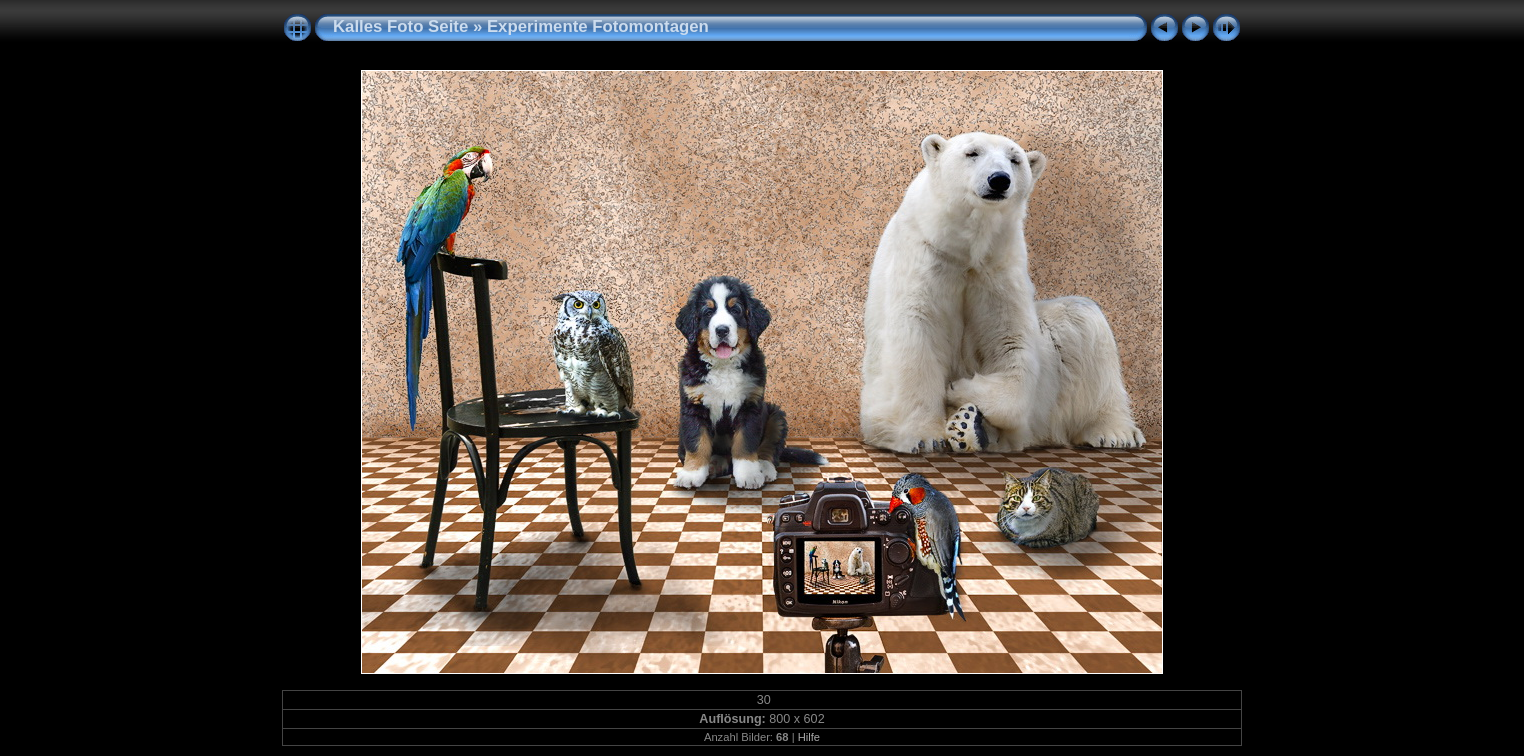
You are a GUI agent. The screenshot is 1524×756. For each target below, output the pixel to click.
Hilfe (809, 737)
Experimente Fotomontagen (598, 26)
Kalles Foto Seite (400, 26)
